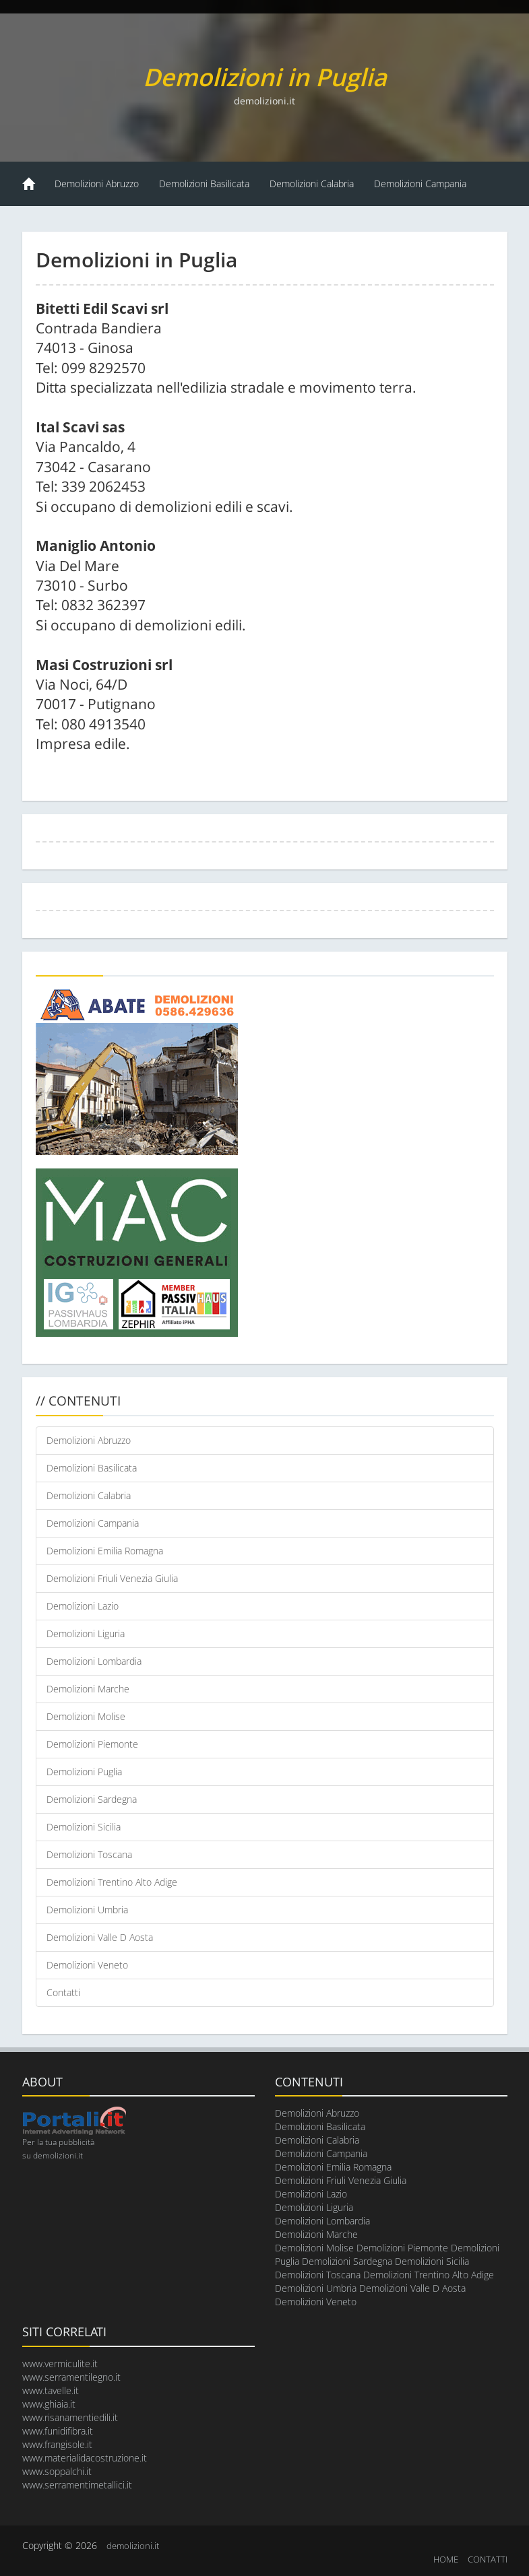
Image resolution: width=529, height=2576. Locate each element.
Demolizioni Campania (420, 183)
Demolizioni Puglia (84, 1771)
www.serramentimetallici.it (77, 2484)
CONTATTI (487, 2559)
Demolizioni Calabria (312, 183)
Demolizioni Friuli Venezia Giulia (112, 1578)
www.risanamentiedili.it (70, 2417)
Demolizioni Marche (87, 1688)
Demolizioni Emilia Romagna (104, 1550)
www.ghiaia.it (48, 2404)
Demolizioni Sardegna (91, 1799)
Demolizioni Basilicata (204, 183)
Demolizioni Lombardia (94, 1661)
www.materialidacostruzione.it (84, 2457)
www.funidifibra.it (57, 2430)
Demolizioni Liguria (85, 1633)
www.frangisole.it (57, 2444)
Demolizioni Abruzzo (97, 183)
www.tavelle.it (50, 2390)
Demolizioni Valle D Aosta (99, 1937)
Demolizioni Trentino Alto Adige (111, 1882)
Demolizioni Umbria (87, 1909)
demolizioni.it (132, 2546)
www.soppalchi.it (57, 2471)
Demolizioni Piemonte (92, 1744)
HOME (445, 2559)
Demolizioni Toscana (89, 1854)
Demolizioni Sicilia (83, 1826)
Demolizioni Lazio (82, 1605)
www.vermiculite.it (60, 2363)
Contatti (63, 1992)
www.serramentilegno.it (71, 2377)
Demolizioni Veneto (87, 1964)
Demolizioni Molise (85, 1716)
